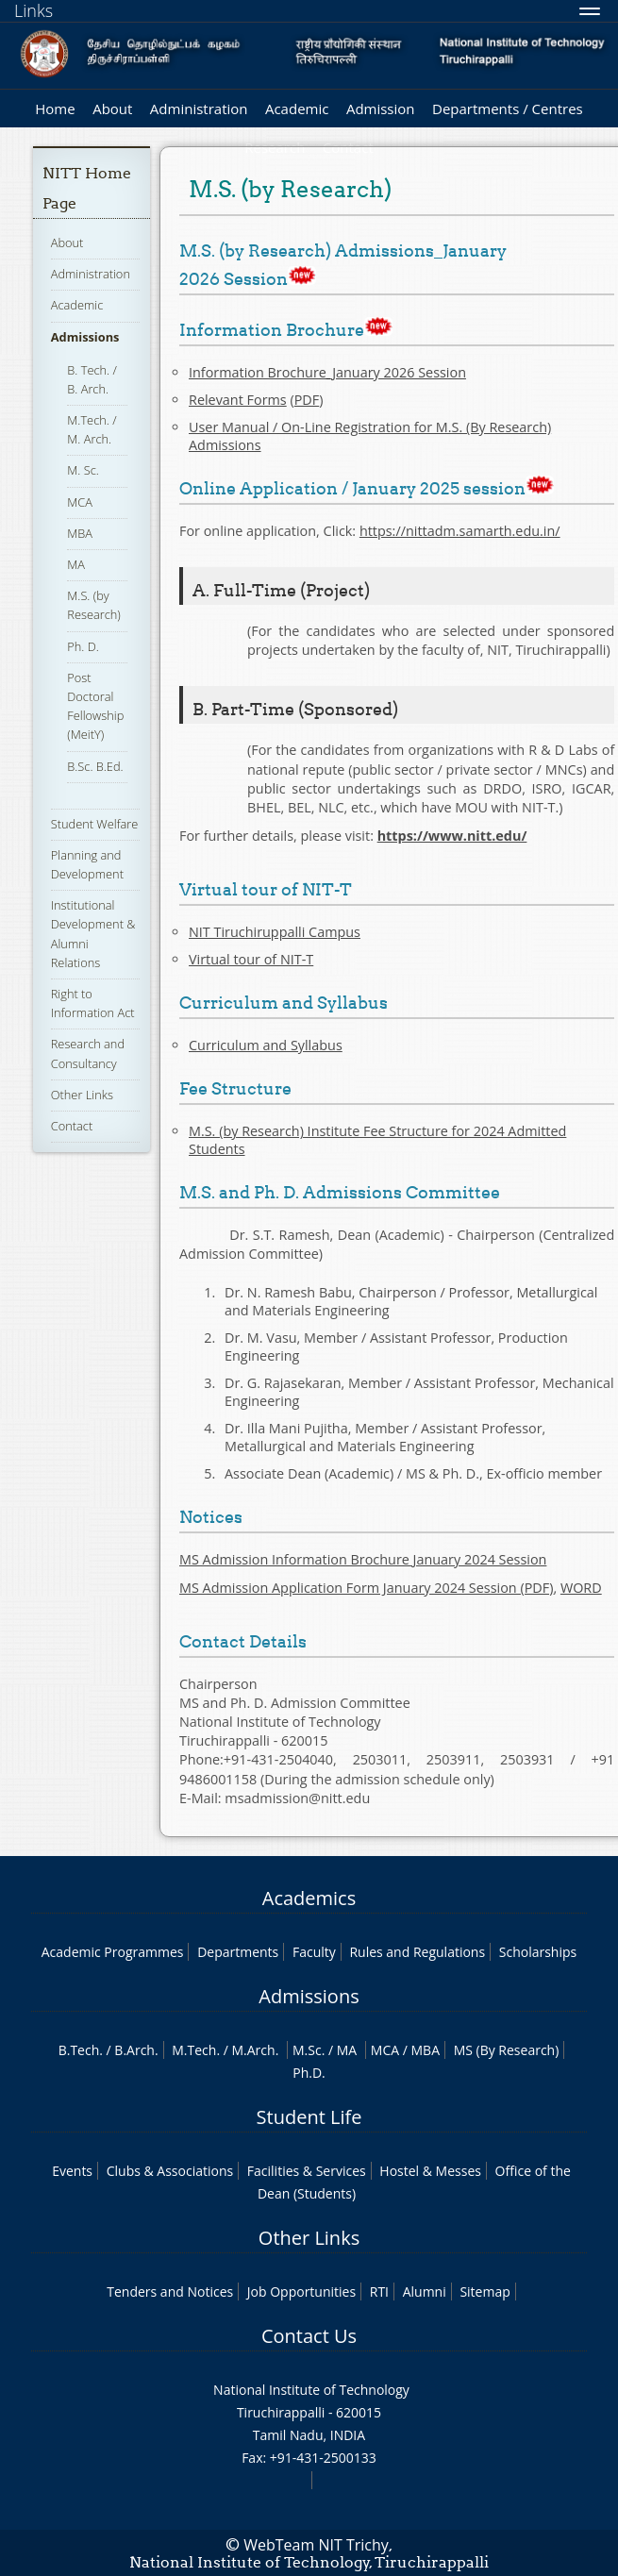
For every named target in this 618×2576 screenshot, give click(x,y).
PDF (307, 400)
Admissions (85, 336)
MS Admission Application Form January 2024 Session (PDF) (366, 1588)
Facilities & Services (306, 2171)
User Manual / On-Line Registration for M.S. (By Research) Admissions (370, 436)
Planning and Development (87, 864)
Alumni (424, 2291)
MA (76, 564)
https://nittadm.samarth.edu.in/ (459, 531)
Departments (237, 1952)
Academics (309, 1898)
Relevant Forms (238, 400)
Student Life (309, 2117)
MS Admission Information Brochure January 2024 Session (362, 1559)
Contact (71, 1125)
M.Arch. (255, 2050)
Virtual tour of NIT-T (251, 959)
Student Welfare (95, 823)
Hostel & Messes (430, 2171)
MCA (79, 501)
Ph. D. (83, 646)
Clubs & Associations (170, 2171)
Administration (199, 108)
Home (55, 108)
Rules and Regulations (417, 1952)
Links (33, 10)
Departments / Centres (507, 108)
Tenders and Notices (170, 2291)
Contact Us (309, 2336)
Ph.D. (309, 2073)
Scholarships (537, 1952)
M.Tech (194, 2050)
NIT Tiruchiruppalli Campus (274, 932)
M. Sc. (83, 469)
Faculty (314, 1952)
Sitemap (484, 2291)
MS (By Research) (507, 2050)
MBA (79, 533)
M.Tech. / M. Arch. (91, 429)
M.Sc (307, 2050)
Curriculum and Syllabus (265, 1045)
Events (72, 2171)
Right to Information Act (93, 1003)
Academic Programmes (113, 1952)
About (112, 108)
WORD (581, 1588)
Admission (380, 108)
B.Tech (79, 2050)
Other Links (82, 1094)
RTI (379, 2291)
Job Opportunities (301, 2291)
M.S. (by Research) (94, 605)
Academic (296, 108)
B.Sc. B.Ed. (95, 766)
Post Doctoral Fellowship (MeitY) (95, 706)
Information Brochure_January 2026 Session (327, 372)
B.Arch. (136, 2050)
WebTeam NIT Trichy (316, 2544)
